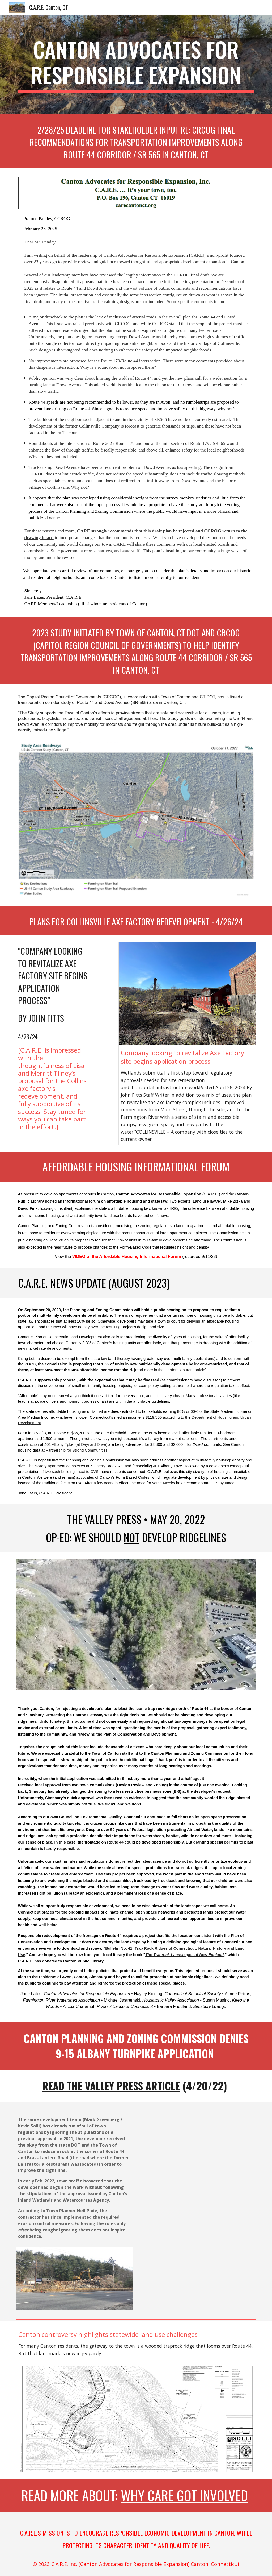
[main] (136, 64)
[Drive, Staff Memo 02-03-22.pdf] (197, 2184)
